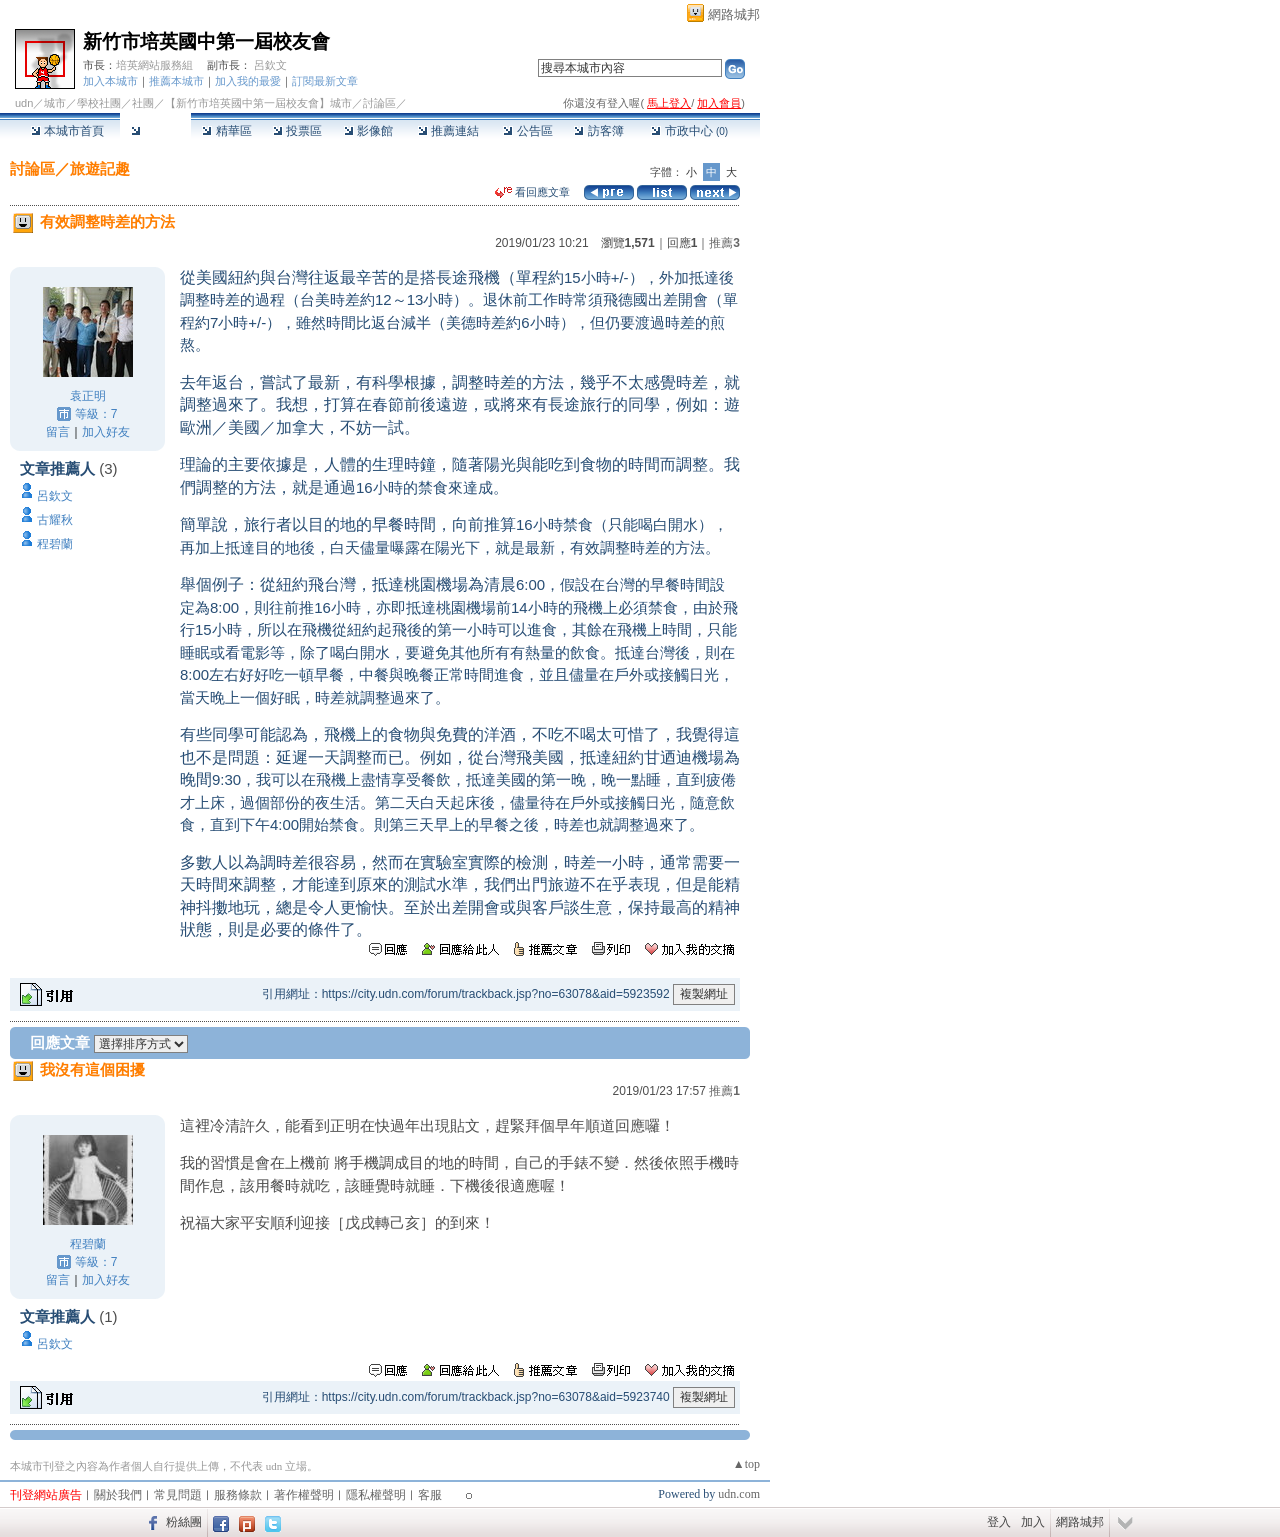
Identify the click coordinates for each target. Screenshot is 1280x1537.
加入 (1033, 1522)
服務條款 (238, 1495)
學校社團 (99, 103)
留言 (58, 432)
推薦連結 (448, 131)
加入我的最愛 (248, 81)
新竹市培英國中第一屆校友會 (206, 41)
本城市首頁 (67, 131)
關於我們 (118, 1495)
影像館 (368, 131)
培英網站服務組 (154, 65)
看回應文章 (532, 192)
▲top (746, 1464)
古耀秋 (55, 520)
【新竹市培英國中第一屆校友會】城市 (258, 103)
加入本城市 (110, 81)
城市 (55, 103)
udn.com (739, 1494)
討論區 (155, 131)
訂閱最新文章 (325, 81)
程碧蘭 (55, 544)
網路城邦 (734, 14)
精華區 (226, 131)
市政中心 (689, 131)
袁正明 (88, 396)
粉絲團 (184, 1522)
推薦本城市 (176, 81)
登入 (999, 1522)
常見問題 (178, 1495)
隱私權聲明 (376, 1495)
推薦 (724, 243)
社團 (143, 103)
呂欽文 (270, 65)
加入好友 (106, 432)
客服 (430, 1495)
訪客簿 (598, 131)
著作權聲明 (304, 1495)
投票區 (297, 131)
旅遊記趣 (100, 168)
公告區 (527, 131)
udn (24, 103)
